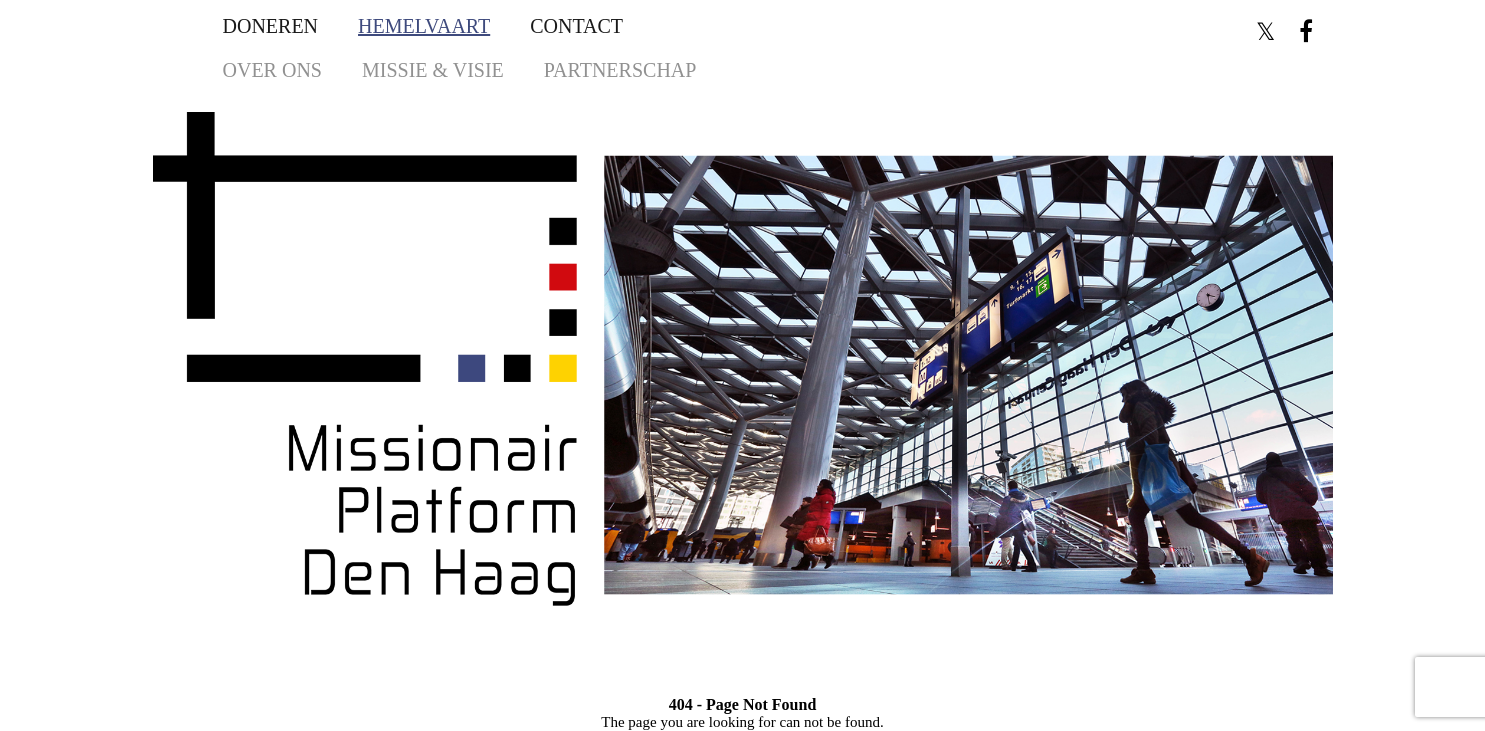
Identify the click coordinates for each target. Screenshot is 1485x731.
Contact (576, 26)
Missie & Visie (433, 70)
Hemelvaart (424, 26)
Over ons (272, 70)
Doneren (271, 26)
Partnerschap (620, 70)
